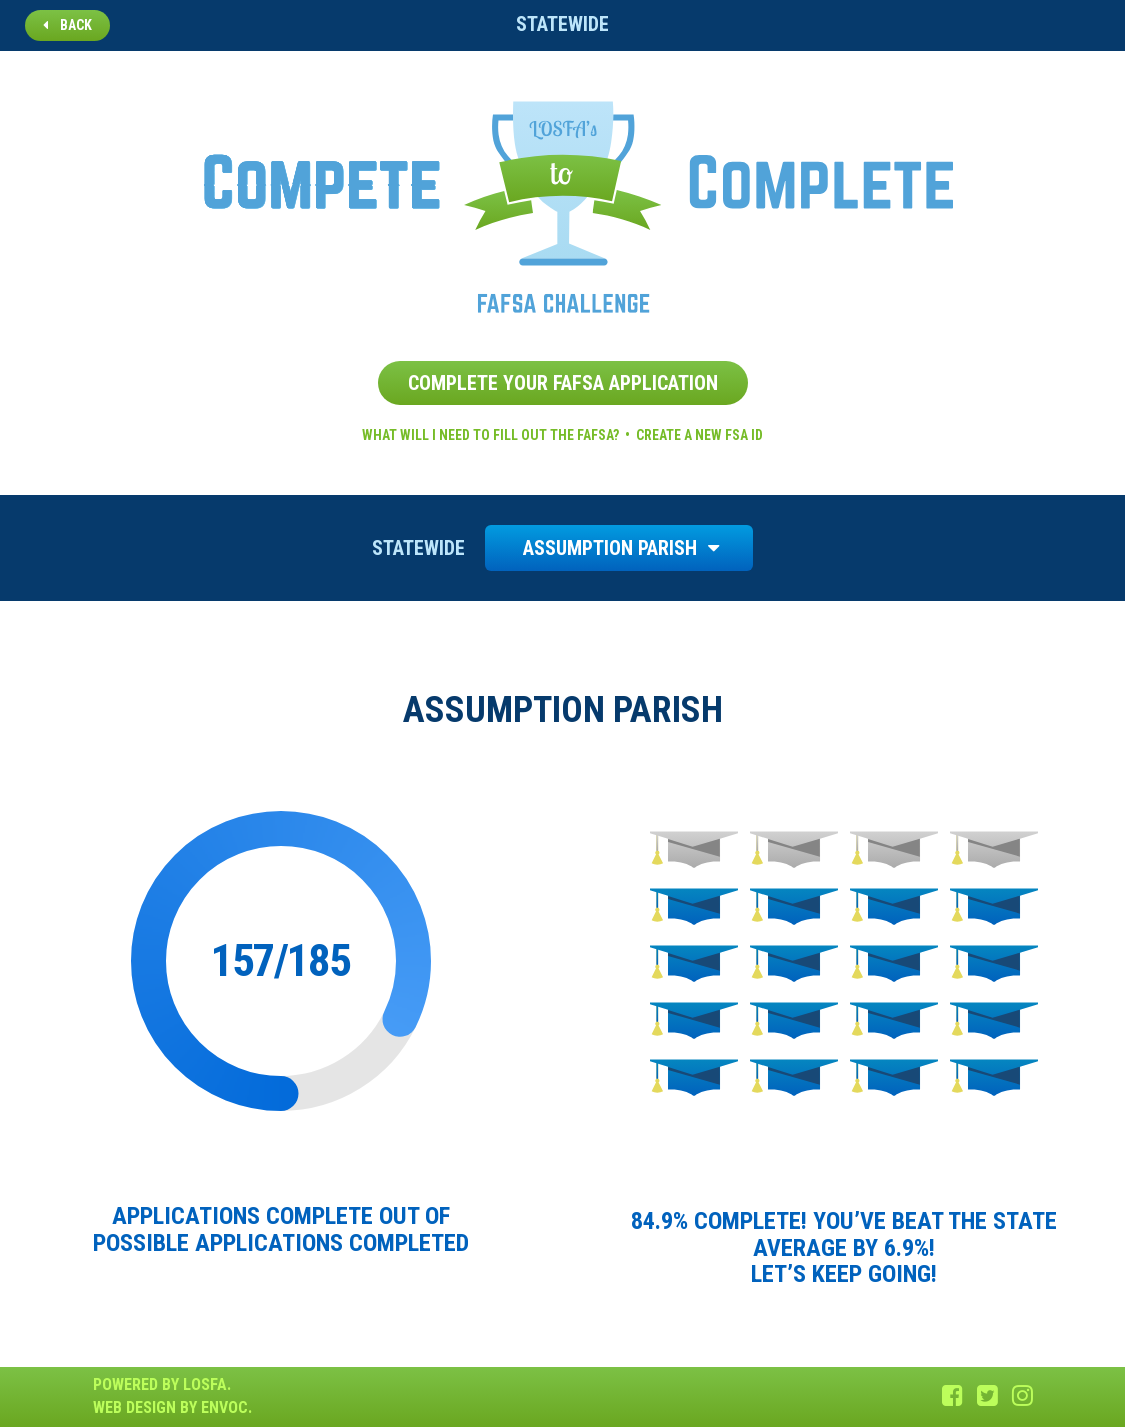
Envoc (224, 1407)
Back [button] (67, 25)
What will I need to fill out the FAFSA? (490, 435)
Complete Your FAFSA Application (563, 383)
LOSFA (205, 1384)
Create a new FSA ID (699, 435)
